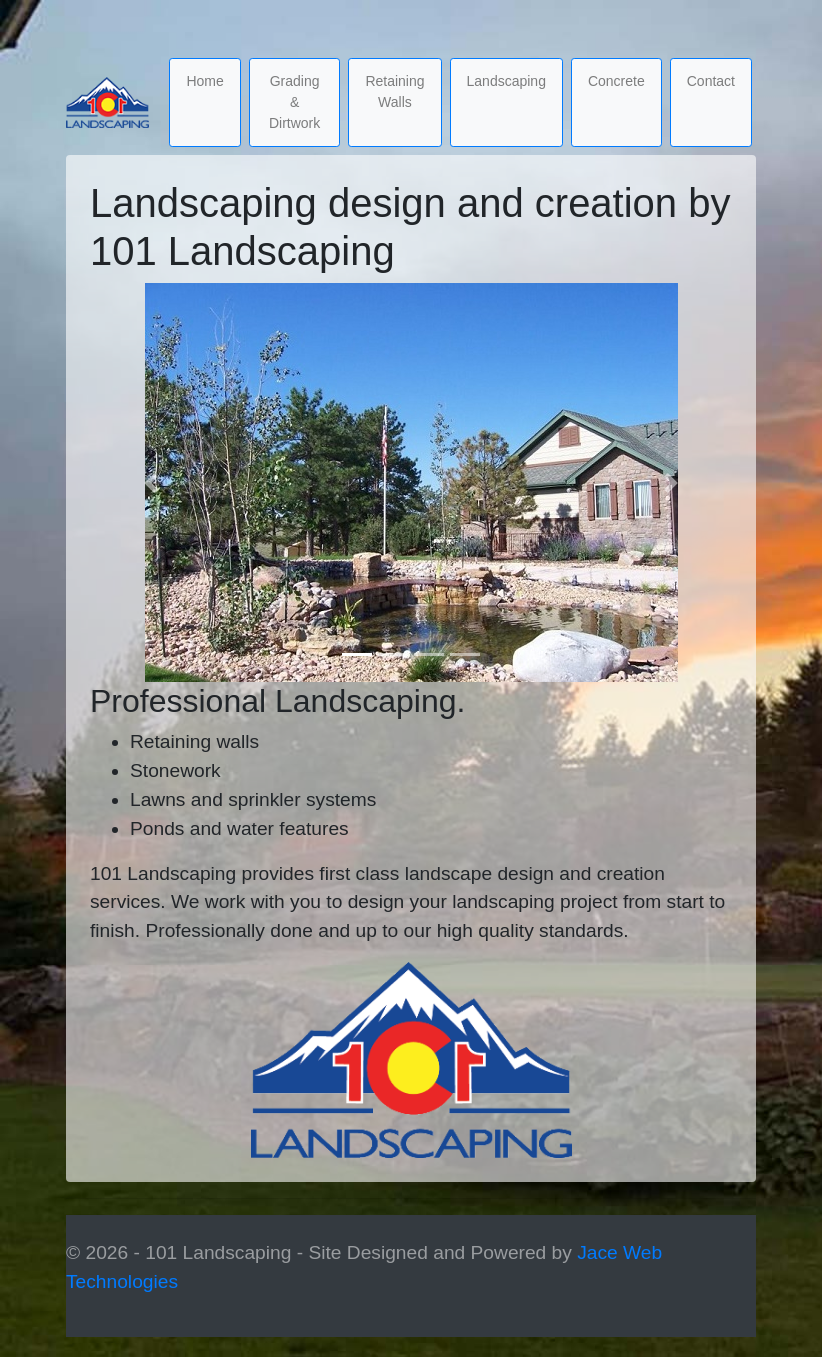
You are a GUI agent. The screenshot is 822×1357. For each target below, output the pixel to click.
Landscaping (506, 81)
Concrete (616, 81)
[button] (151, 482)
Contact (711, 81)
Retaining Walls (394, 91)
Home (204, 81)
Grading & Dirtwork (294, 102)
